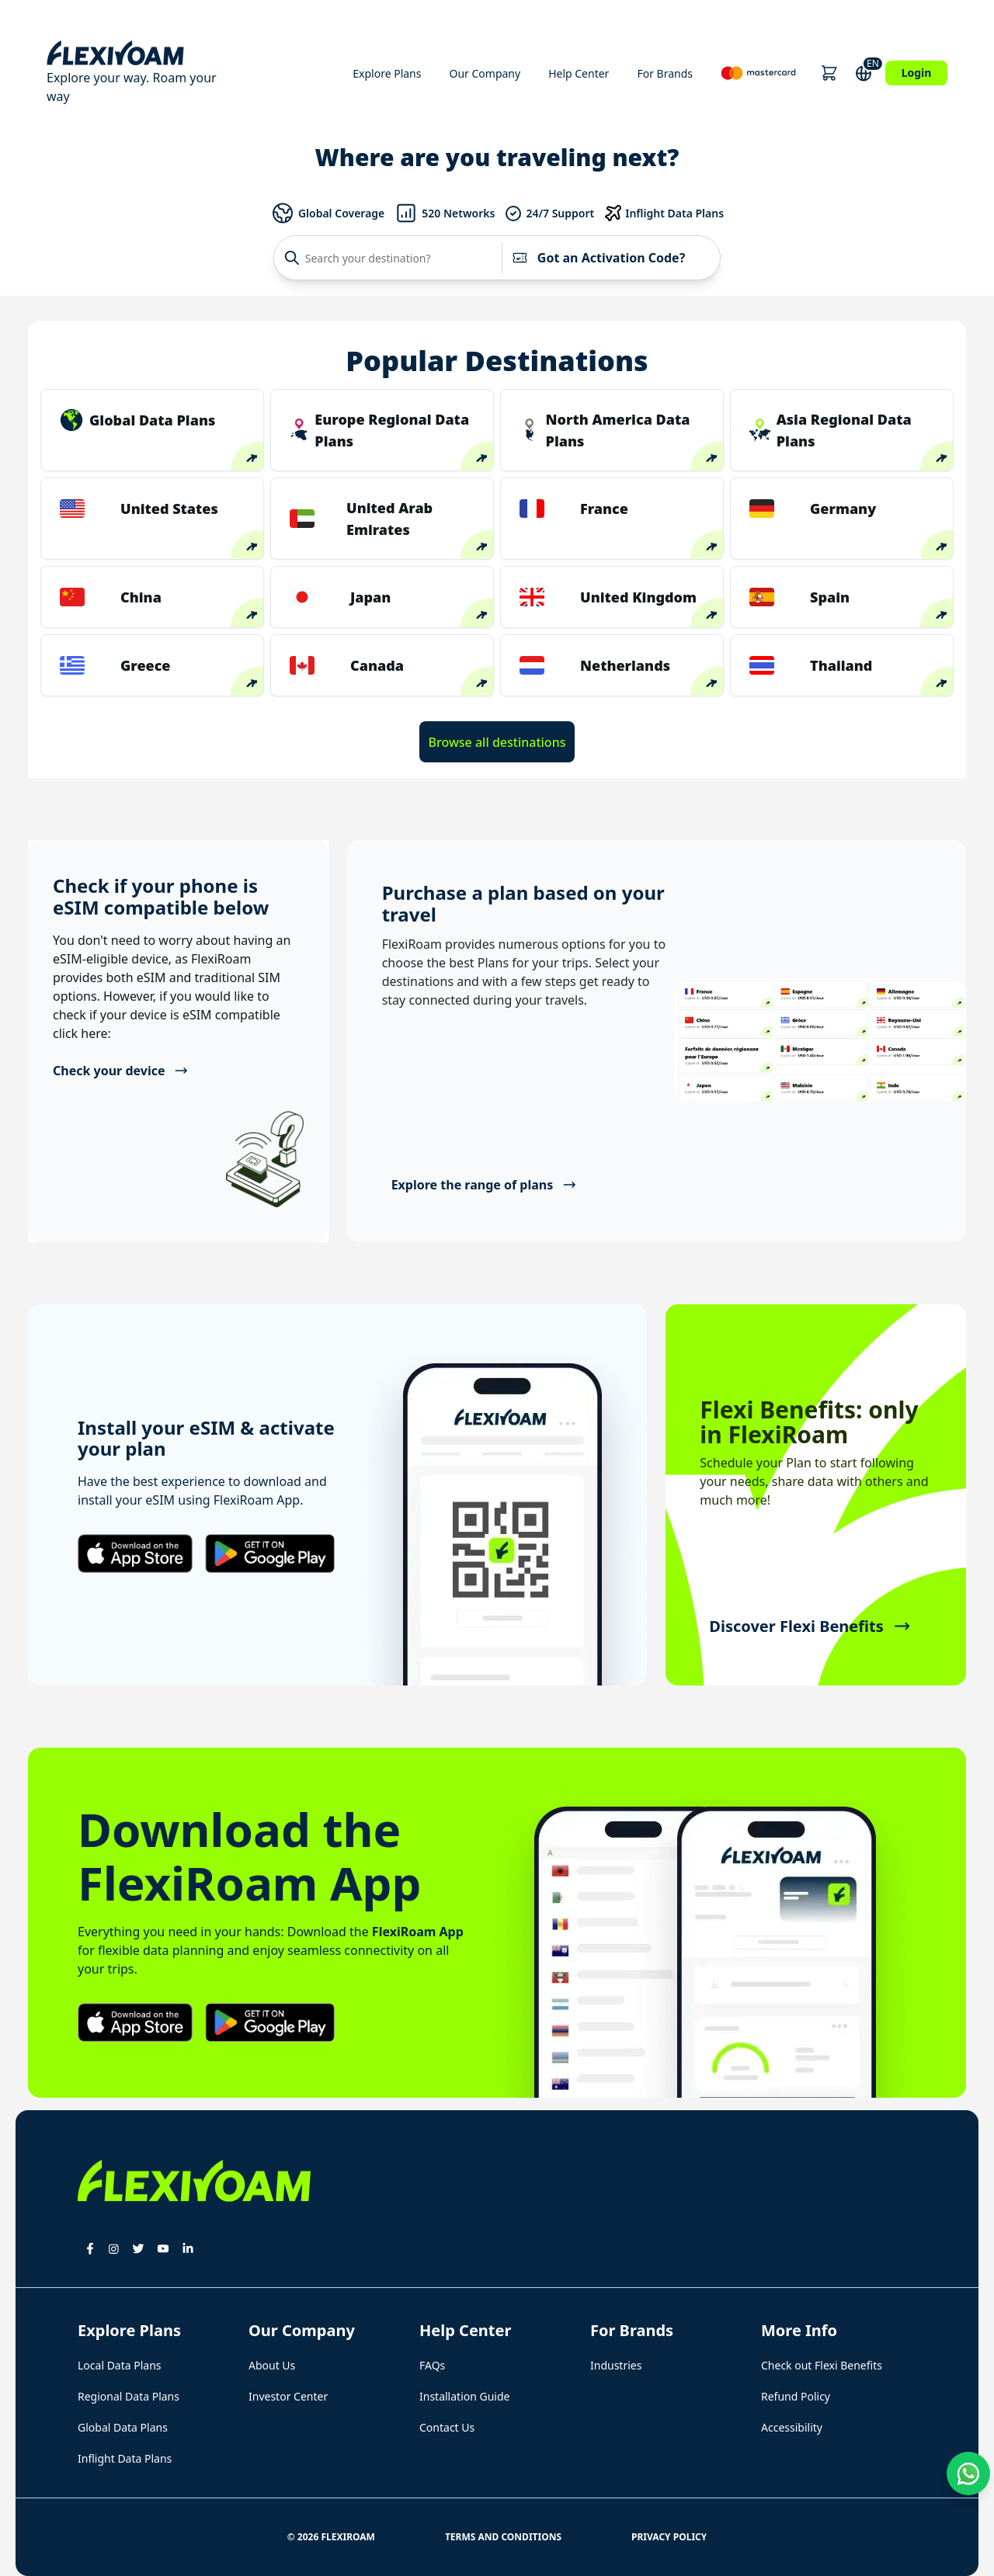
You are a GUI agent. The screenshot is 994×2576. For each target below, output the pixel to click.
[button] (829, 73)
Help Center (578, 73)
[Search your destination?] (392, 257)
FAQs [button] (432, 2365)
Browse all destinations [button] (497, 742)
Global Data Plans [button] (123, 2427)
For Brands (665, 73)
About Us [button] (271, 2365)
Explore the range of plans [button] (484, 1184)
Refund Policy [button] (795, 2396)
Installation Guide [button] (464, 2396)
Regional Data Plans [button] (128, 2396)
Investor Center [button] (288, 2396)
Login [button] (917, 72)
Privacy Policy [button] (669, 2536)
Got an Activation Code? (598, 257)
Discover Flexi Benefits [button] (809, 1626)
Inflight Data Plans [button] (125, 2458)
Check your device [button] (121, 1070)
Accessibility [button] (791, 2427)
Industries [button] (615, 2365)
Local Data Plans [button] (120, 2365)
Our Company (484, 73)
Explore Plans (387, 73)
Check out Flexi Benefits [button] (821, 2365)
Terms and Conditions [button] (503, 2536)
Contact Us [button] (446, 2427)
